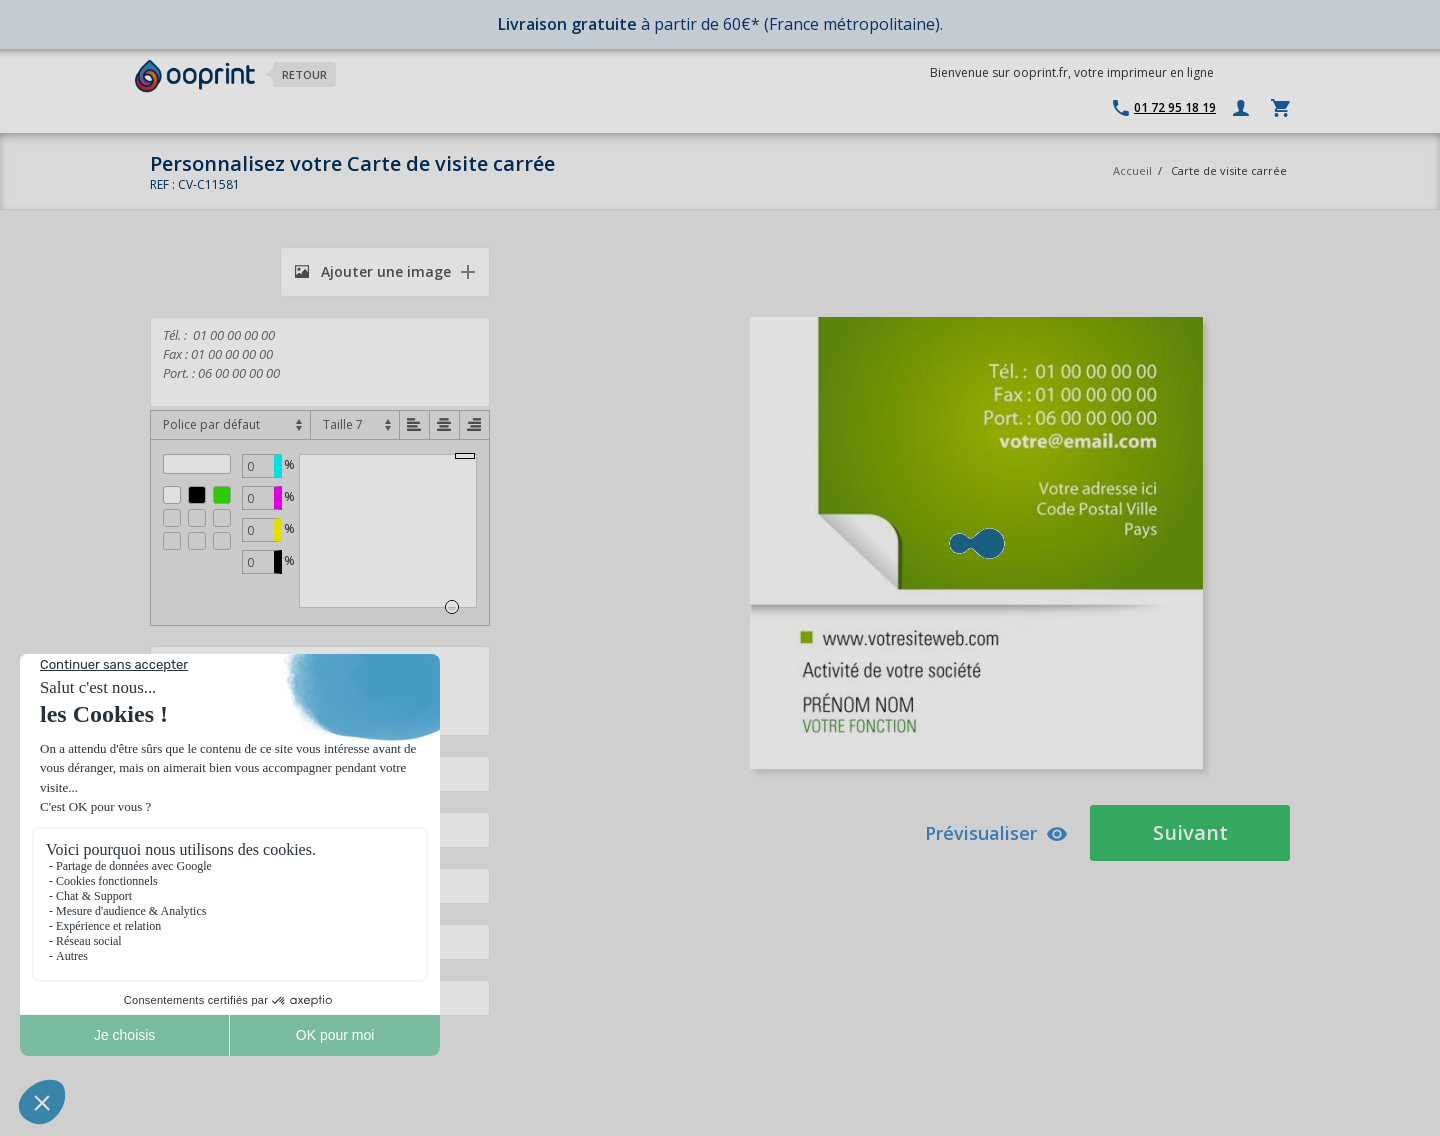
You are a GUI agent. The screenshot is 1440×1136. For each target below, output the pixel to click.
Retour (304, 74)
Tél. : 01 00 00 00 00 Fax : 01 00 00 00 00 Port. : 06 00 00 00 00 (320, 362)
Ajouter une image (373, 271)
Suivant (1190, 832)
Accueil (1132, 170)
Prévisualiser (996, 833)
